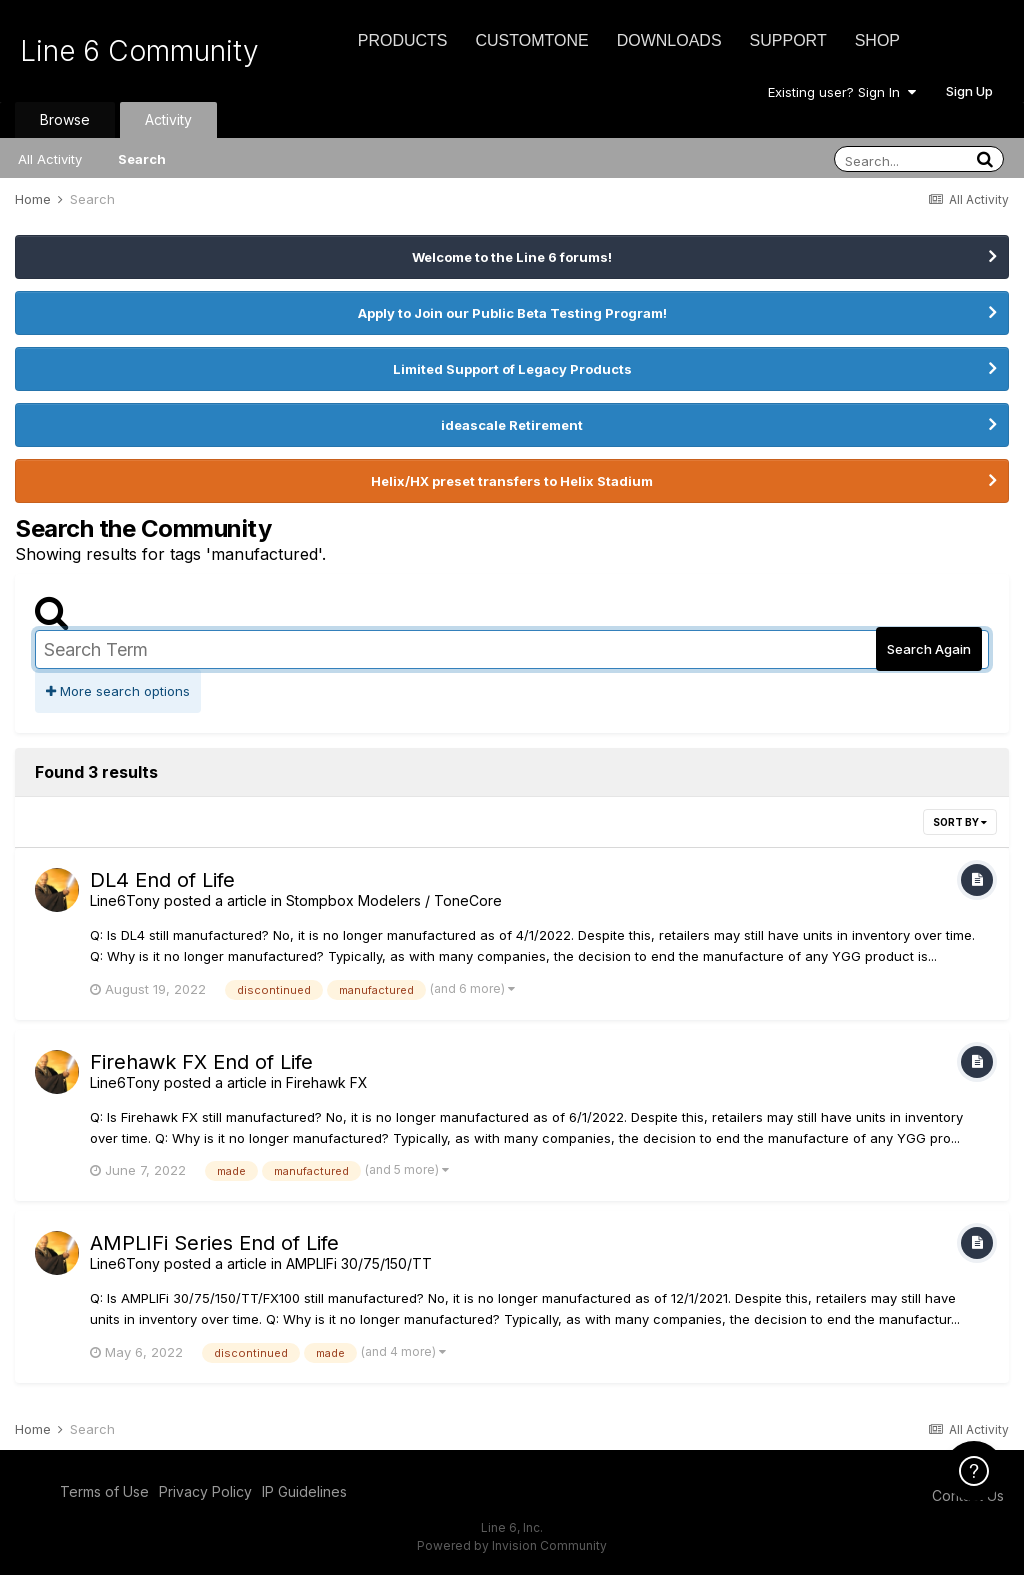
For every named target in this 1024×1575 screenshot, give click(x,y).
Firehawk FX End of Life (201, 1062)
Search (142, 159)
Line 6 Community (139, 51)
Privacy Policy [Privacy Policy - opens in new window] (205, 1491)
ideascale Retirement (512, 425)
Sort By (960, 822)
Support (788, 40)
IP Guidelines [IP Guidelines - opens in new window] (304, 1491)
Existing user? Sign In (842, 92)
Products (403, 40)
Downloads (669, 40)
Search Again (929, 649)
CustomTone (531, 40)
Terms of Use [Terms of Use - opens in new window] (104, 1491)
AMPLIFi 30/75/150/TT (359, 1263)
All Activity (50, 159)
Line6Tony (125, 900)
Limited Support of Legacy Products (512, 369)
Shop (877, 40)
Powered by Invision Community (512, 1545)
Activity (168, 119)
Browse (65, 119)
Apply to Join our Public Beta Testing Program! (512, 313)
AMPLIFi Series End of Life (214, 1243)
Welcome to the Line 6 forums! (512, 257)
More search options (118, 691)
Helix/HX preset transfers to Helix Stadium (512, 481)
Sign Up (969, 91)
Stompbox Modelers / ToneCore (394, 900)
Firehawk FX (327, 1082)
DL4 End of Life (162, 880)
